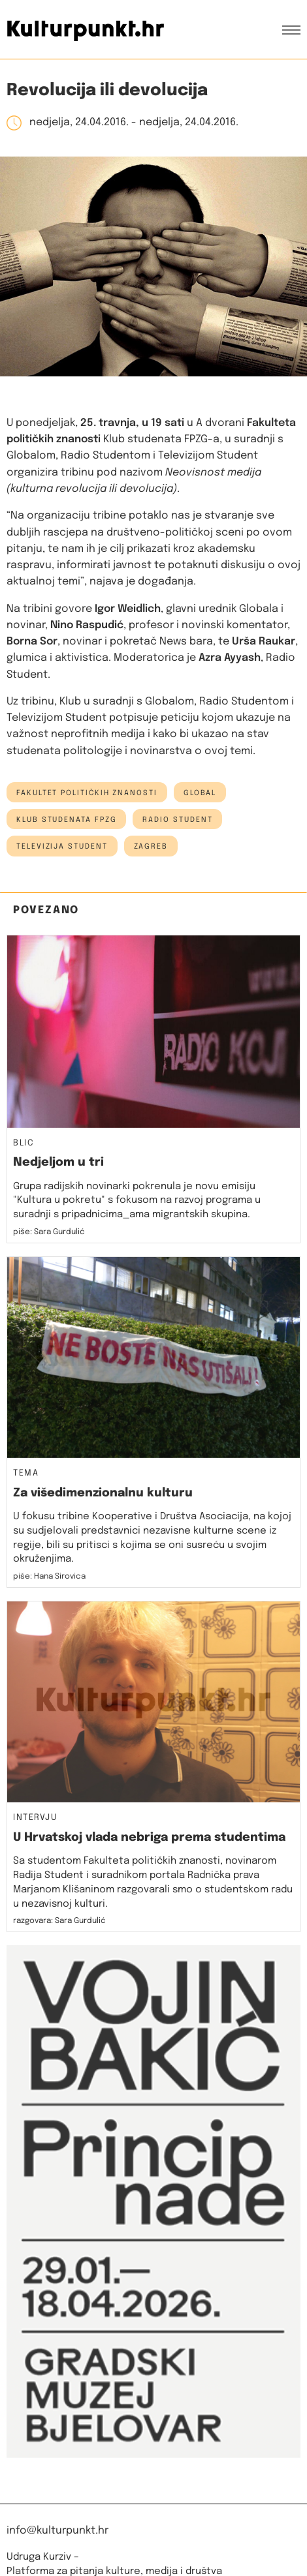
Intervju (35, 1818)
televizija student (62, 847)
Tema (26, 1473)
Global (200, 793)
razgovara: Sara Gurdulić (59, 1921)
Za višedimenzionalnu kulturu (103, 1493)
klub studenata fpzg (66, 820)
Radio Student (177, 820)
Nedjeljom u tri (58, 1162)
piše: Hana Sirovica (49, 1577)
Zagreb (151, 847)
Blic (23, 1143)
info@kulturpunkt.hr (57, 2530)
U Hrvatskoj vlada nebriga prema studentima (149, 1837)
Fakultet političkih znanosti (86, 793)
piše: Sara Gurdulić (49, 1232)
